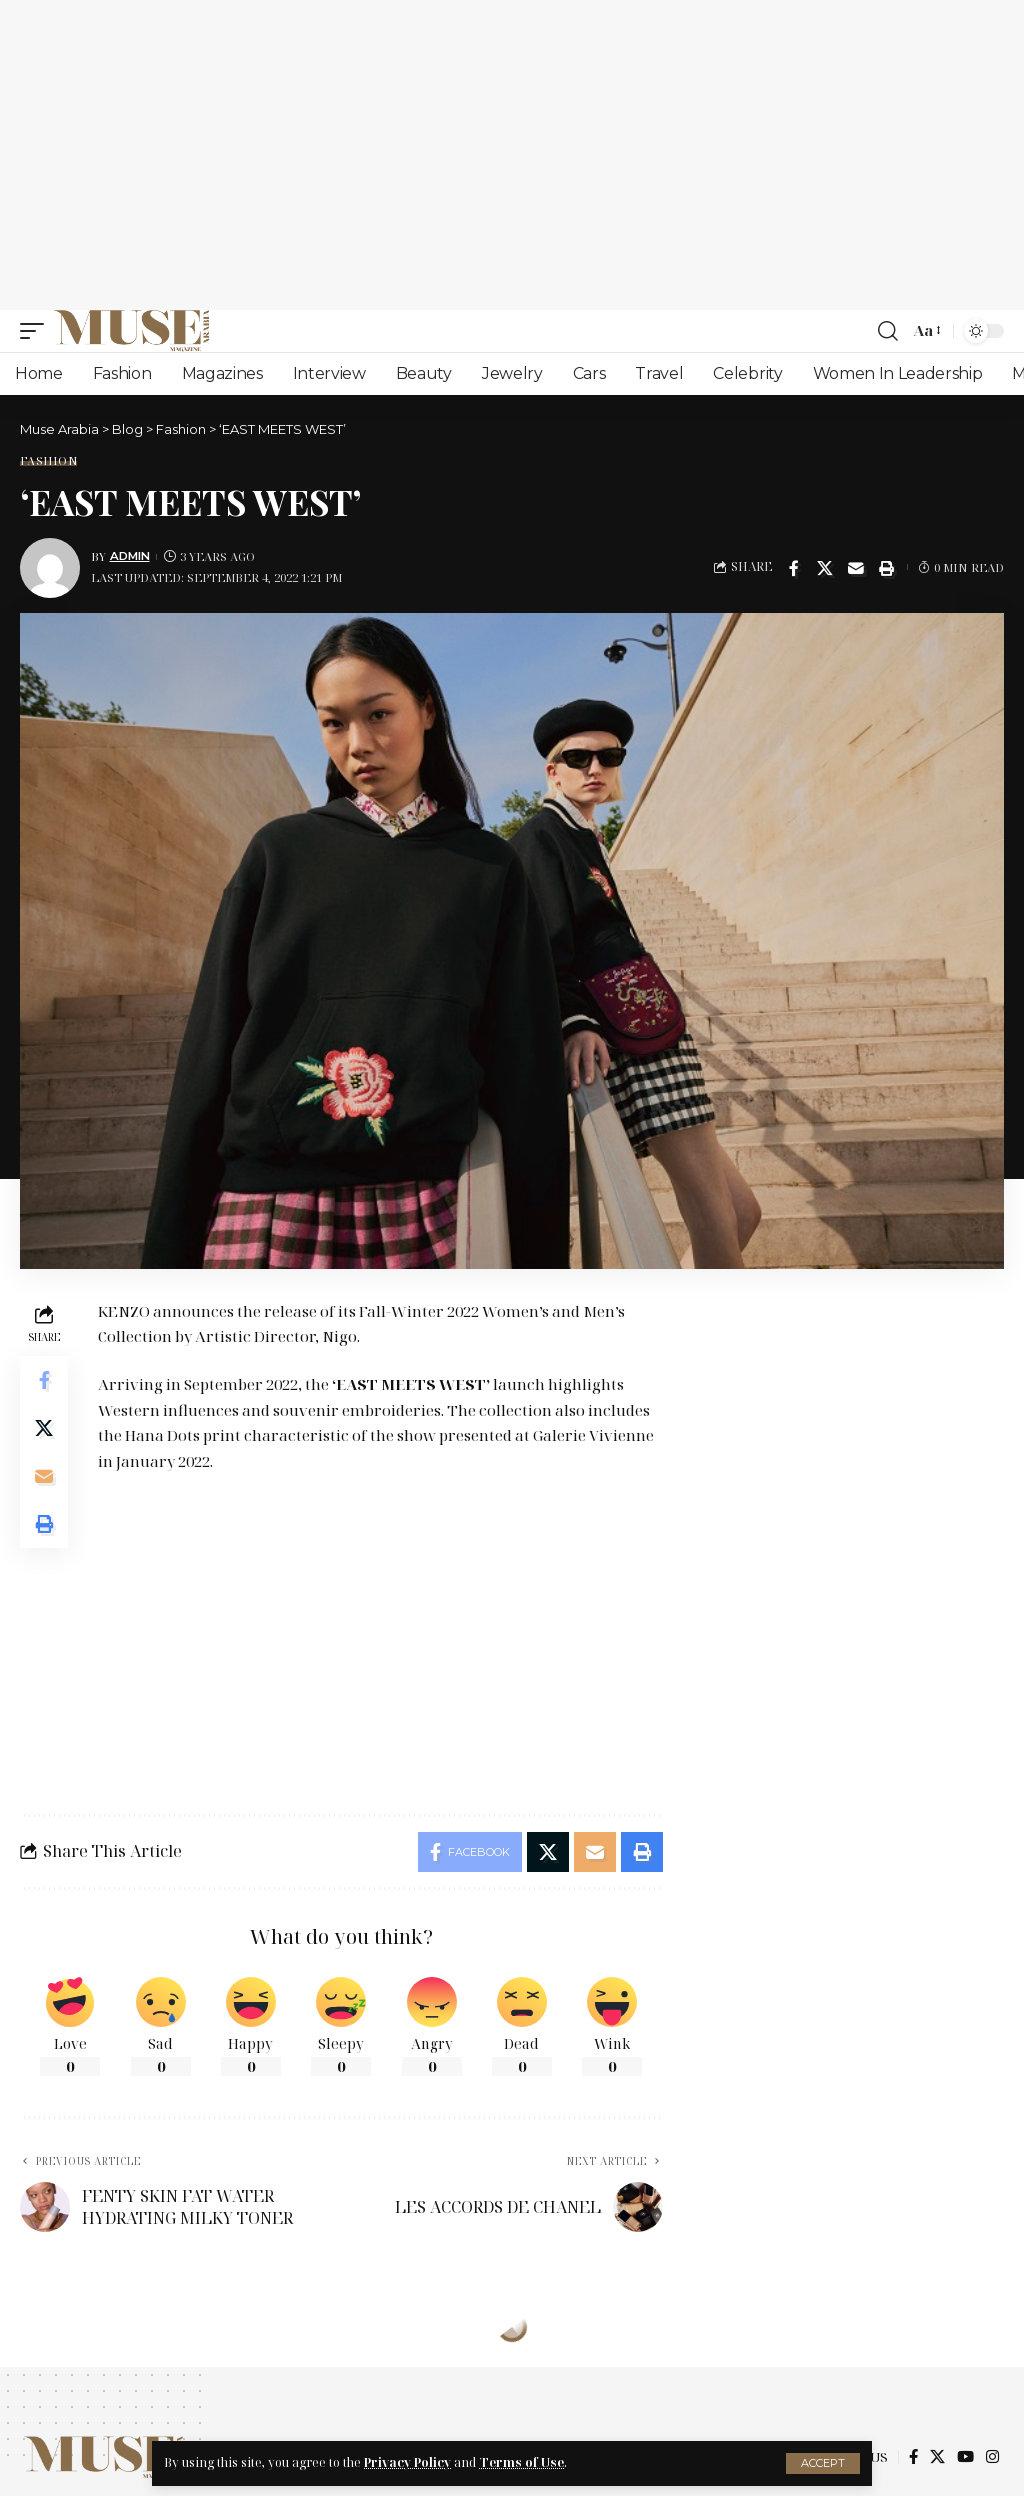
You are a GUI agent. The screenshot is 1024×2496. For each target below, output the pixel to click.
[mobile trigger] (37, 331)
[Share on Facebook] (794, 568)
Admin (130, 556)
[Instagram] (992, 2457)
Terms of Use (521, 2462)
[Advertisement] (512, 155)
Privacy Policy (407, 2462)
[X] (937, 2457)
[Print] (887, 568)
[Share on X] (825, 568)
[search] (888, 331)
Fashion (48, 460)
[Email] (856, 568)
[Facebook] (913, 2457)
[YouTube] (965, 2457)
